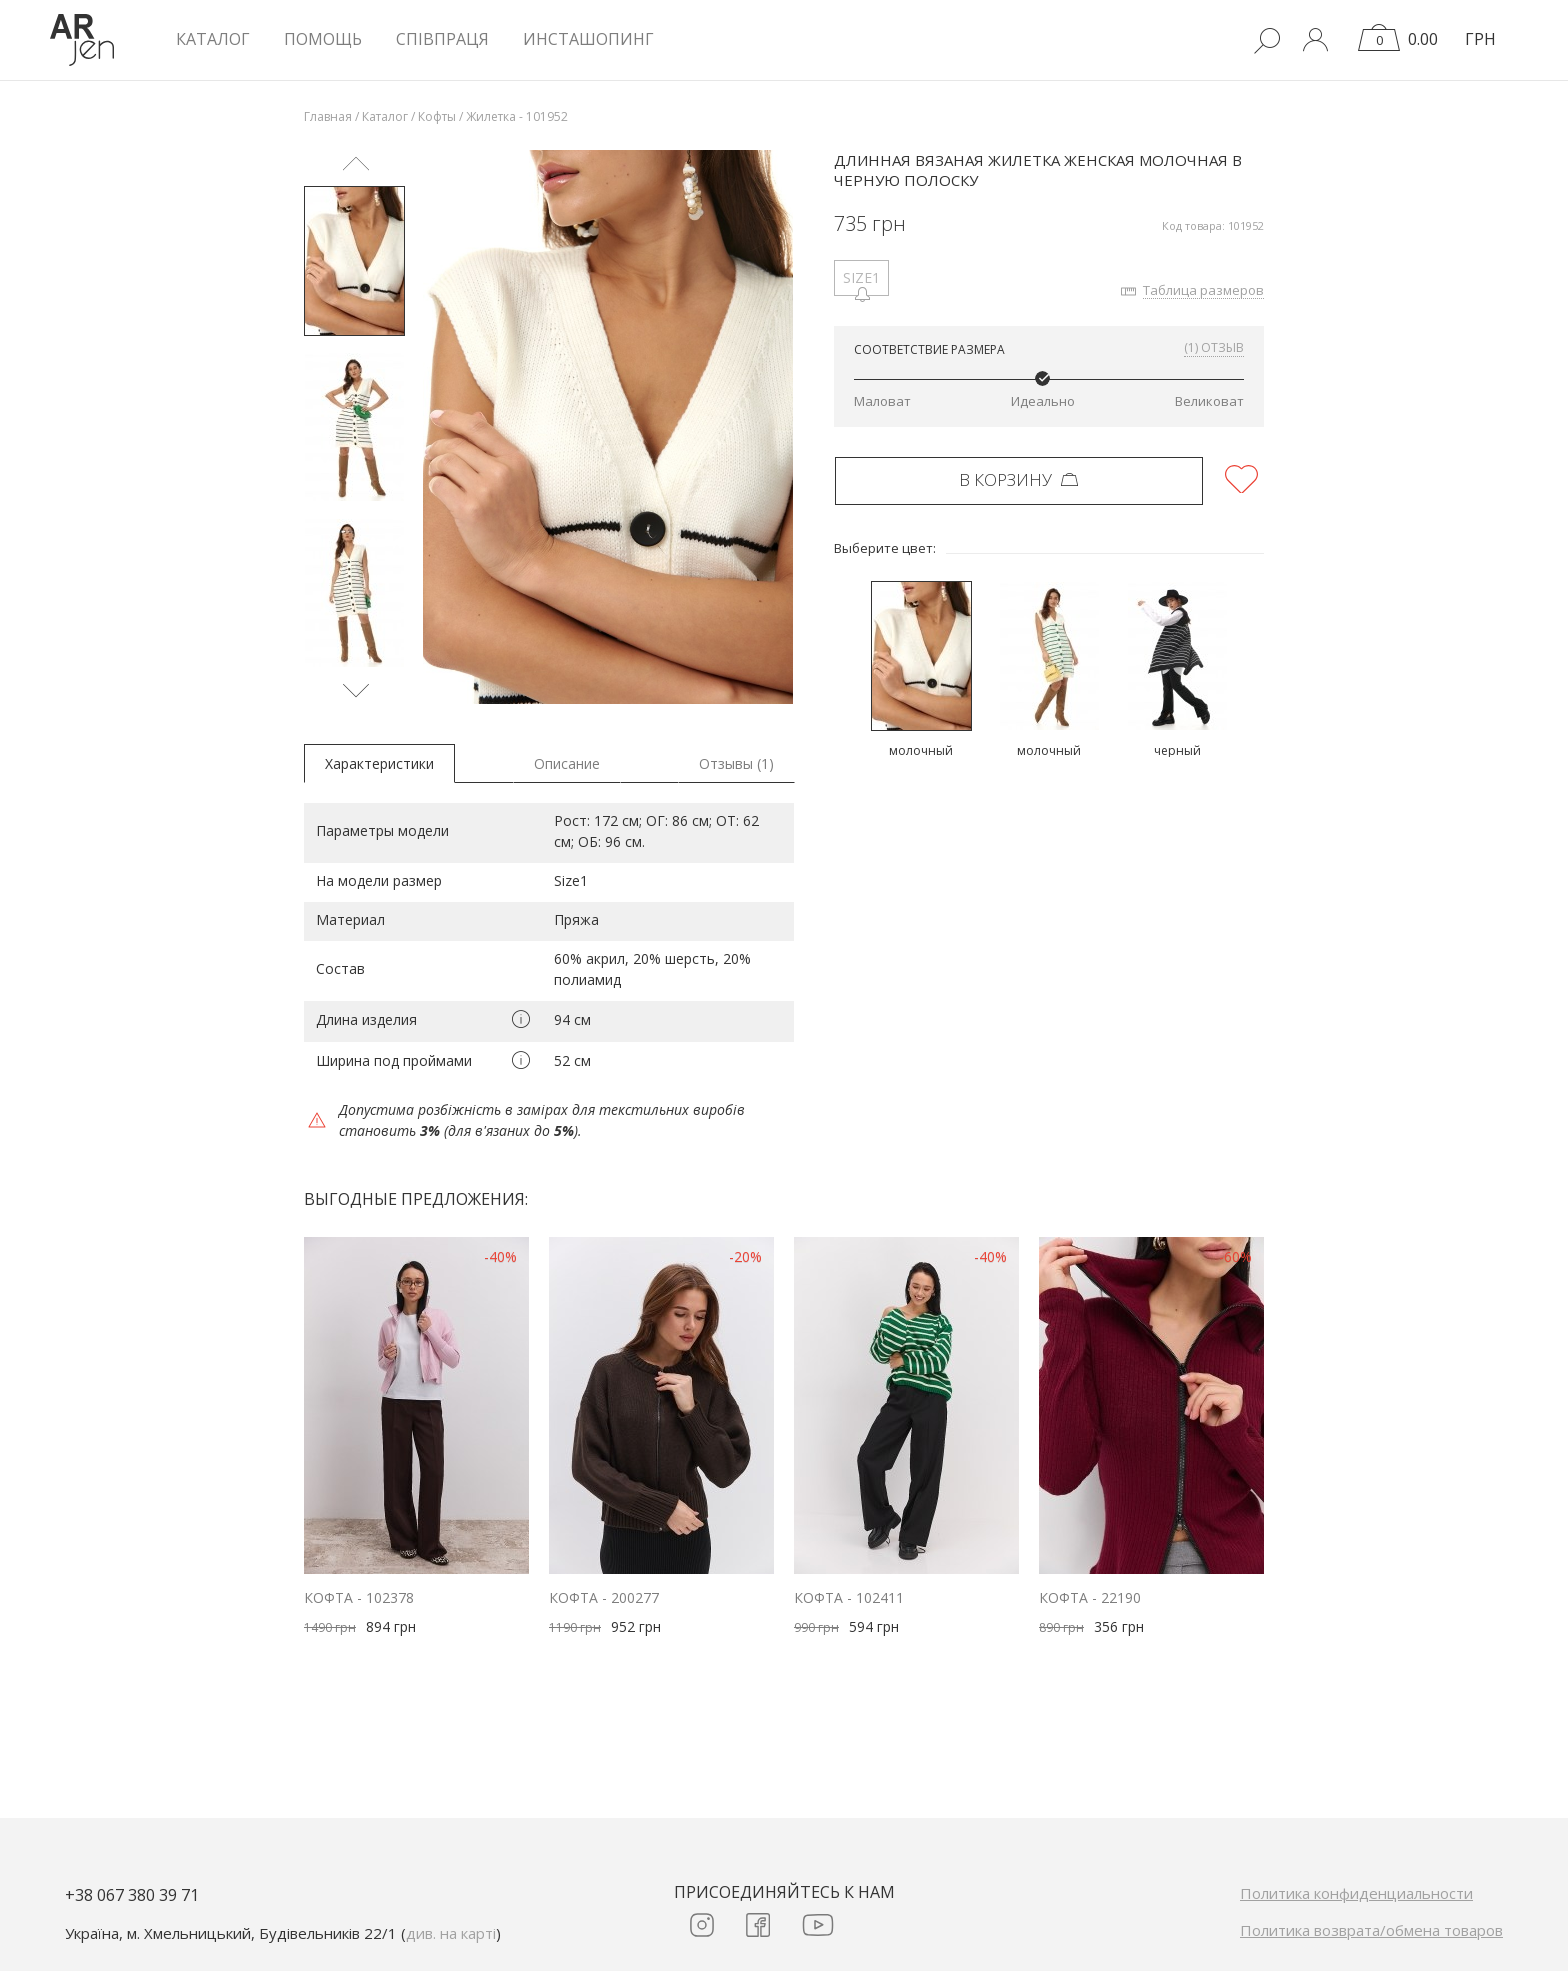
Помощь (323, 39)
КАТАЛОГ (213, 39)
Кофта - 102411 (849, 1597)
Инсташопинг (588, 39)
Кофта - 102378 (359, 1597)
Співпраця (442, 39)
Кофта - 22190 (1090, 1597)
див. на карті (451, 1933)
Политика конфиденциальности (1356, 1893)
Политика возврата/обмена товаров (1371, 1930)
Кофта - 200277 (604, 1597)
